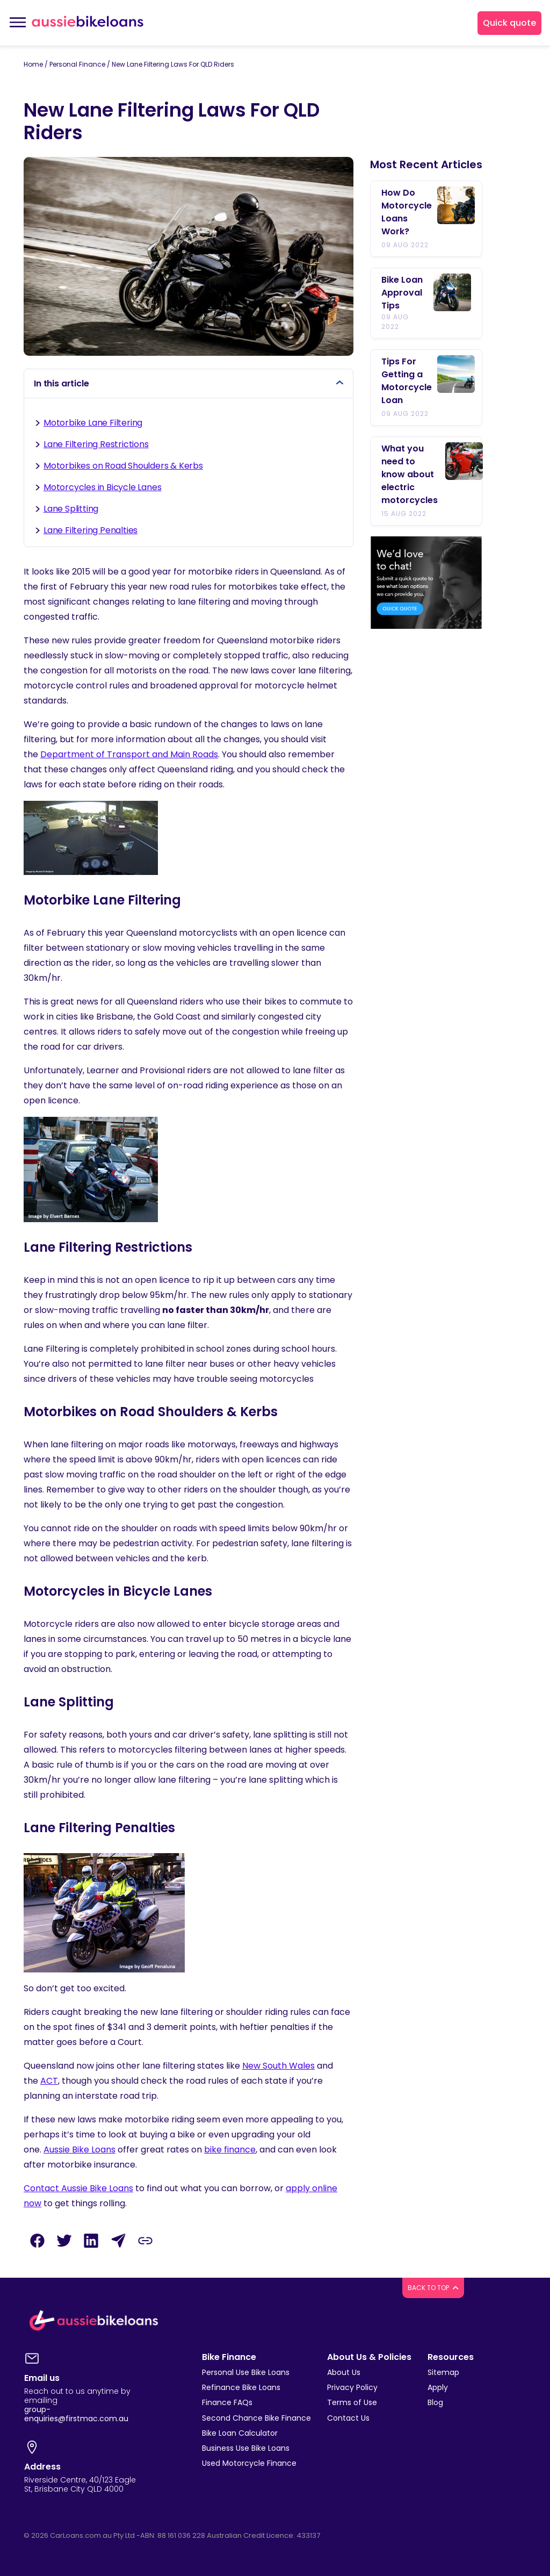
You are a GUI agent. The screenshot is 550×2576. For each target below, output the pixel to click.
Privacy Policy (352, 2387)
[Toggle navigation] (17, 23)
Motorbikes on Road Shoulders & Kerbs (123, 466)
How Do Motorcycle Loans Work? (406, 212)
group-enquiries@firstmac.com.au (76, 2414)
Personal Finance (77, 64)
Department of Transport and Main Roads (129, 754)
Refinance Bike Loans (241, 2387)
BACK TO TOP (433, 2287)
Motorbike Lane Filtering (93, 423)
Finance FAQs (227, 2402)
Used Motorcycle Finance (249, 2463)
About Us (343, 2372)
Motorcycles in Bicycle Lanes (102, 487)
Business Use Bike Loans (246, 2448)
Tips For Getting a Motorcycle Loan (406, 380)
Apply (438, 2387)
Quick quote (509, 23)
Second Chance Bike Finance (256, 2418)
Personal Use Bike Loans (246, 2372)
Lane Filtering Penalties (91, 530)
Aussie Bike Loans (79, 2149)
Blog (435, 2402)
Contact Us (348, 2418)
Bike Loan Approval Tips (402, 293)
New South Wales (278, 2066)
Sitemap (443, 2372)
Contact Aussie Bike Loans (78, 2188)
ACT (49, 2081)
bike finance (230, 2149)
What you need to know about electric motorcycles (410, 474)
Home (33, 64)
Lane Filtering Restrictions (96, 444)
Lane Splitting (71, 509)
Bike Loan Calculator (240, 2433)
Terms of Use (352, 2402)
